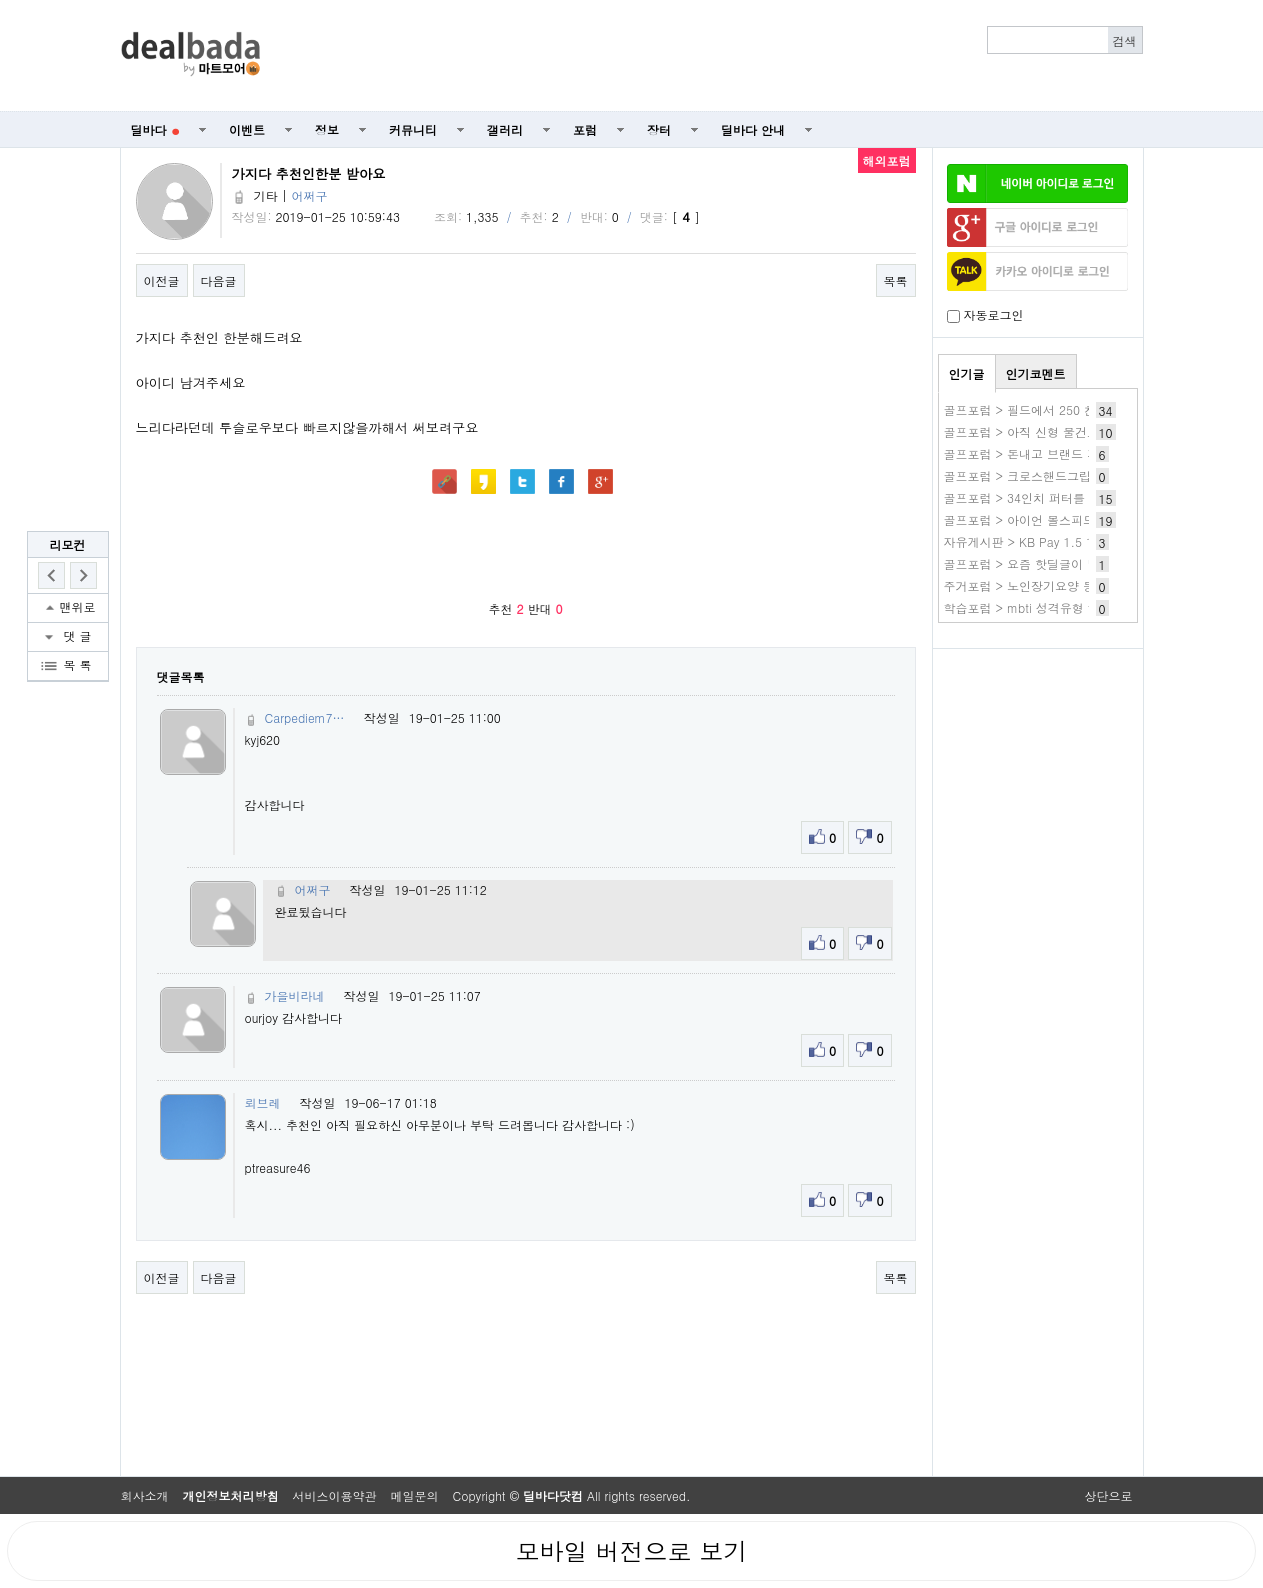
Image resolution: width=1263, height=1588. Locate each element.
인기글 (967, 373)
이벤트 (247, 129)
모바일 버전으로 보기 (631, 1551)
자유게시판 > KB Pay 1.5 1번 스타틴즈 (1051, 541)
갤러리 (505, 129)
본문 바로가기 (0, 0)
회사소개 (145, 1495)
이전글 (162, 280)
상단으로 (1109, 1495)
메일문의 (415, 1495)
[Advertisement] (712, 56)
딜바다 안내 (753, 129)
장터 (659, 129)
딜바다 (155, 129)
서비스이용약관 (335, 1495)
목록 (896, 280)
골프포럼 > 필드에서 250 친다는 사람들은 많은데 (1078, 409)
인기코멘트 (1036, 373)
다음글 (219, 280)
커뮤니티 (413, 129)
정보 (327, 129)
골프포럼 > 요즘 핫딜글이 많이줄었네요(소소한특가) (1086, 563)
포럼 (585, 129)
